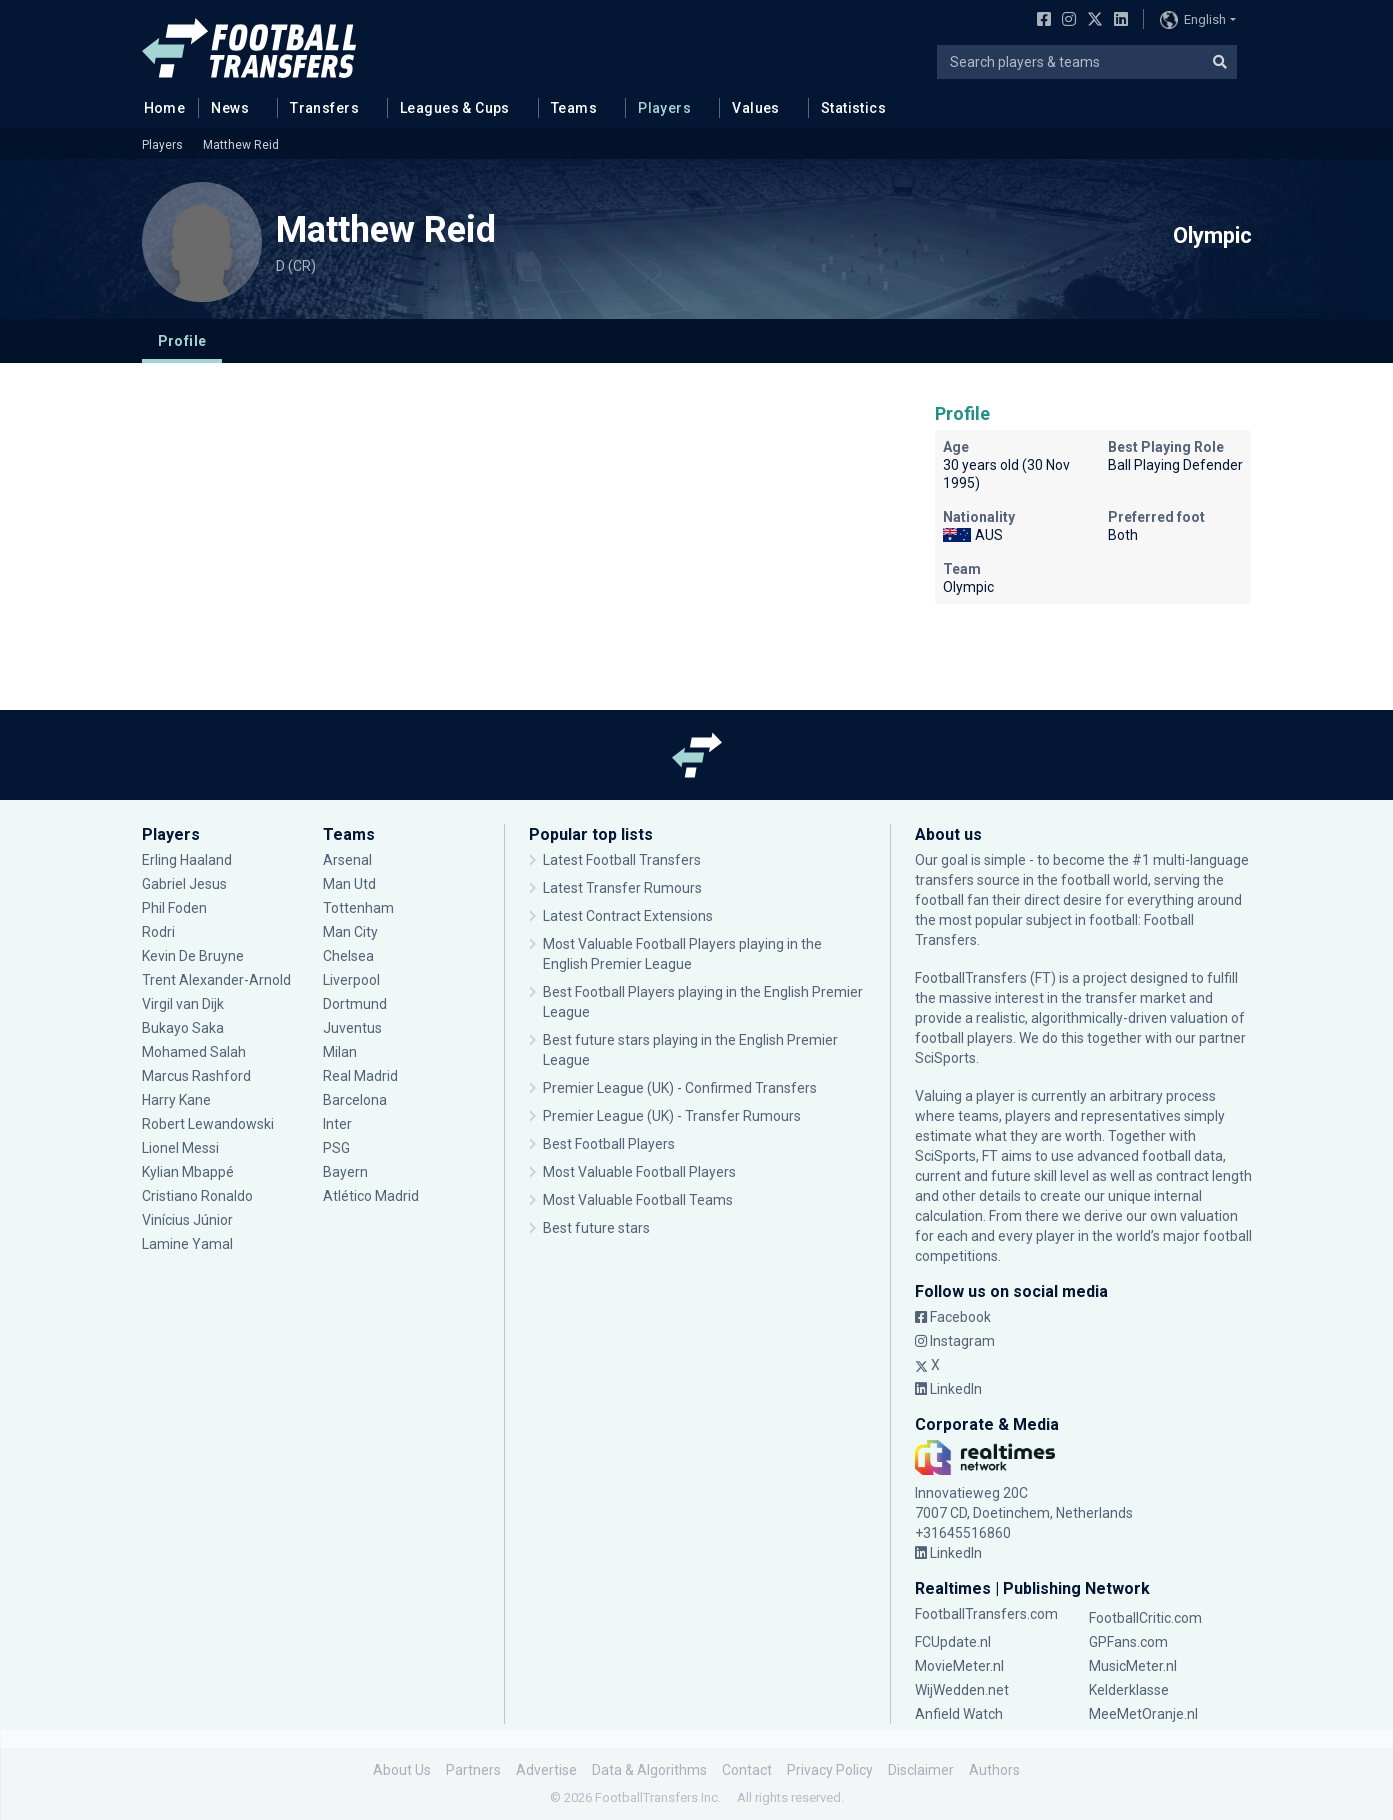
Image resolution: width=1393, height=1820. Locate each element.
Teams (574, 108)
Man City (350, 932)
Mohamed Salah (194, 1052)
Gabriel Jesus (184, 884)
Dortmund (355, 1004)
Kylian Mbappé (188, 1172)
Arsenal (347, 860)
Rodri (158, 932)
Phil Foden (174, 908)
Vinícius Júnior (187, 1220)
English (1193, 20)
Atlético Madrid (371, 1196)
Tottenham (358, 908)
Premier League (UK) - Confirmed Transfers (680, 1088)
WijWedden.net (962, 1690)
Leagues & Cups (455, 108)
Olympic (1212, 236)
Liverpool (351, 980)
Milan (340, 1052)
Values (756, 108)
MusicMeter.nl (1133, 1666)
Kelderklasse (1129, 1690)
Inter (337, 1124)
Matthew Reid (241, 145)
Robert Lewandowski (208, 1124)
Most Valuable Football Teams (638, 1200)
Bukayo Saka (183, 1028)
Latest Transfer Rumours (622, 888)
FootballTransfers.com (986, 1614)
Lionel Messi (182, 1148)
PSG (336, 1148)
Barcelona (355, 1100)
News (230, 108)
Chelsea (348, 956)
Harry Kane (176, 1100)
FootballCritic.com (1145, 1618)
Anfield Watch (959, 1714)
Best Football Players (609, 1144)
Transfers (324, 108)
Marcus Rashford (196, 1076)
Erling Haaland (187, 860)
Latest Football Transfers (622, 860)
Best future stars (596, 1228)
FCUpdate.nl (953, 1642)
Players (664, 108)
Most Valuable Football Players (639, 1172)
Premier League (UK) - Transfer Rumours (672, 1116)
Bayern (345, 1172)
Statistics (853, 108)
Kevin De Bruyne (193, 956)
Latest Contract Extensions (628, 916)
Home (159, 107)
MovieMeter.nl (959, 1666)
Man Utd (349, 884)
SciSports (945, 1058)
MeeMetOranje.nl (1143, 1714)
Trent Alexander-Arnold (218, 980)
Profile (182, 341)
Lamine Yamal (187, 1244)
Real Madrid (360, 1076)
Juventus (352, 1028)
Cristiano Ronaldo (197, 1196)
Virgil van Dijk (183, 1004)
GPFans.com (1128, 1642)
